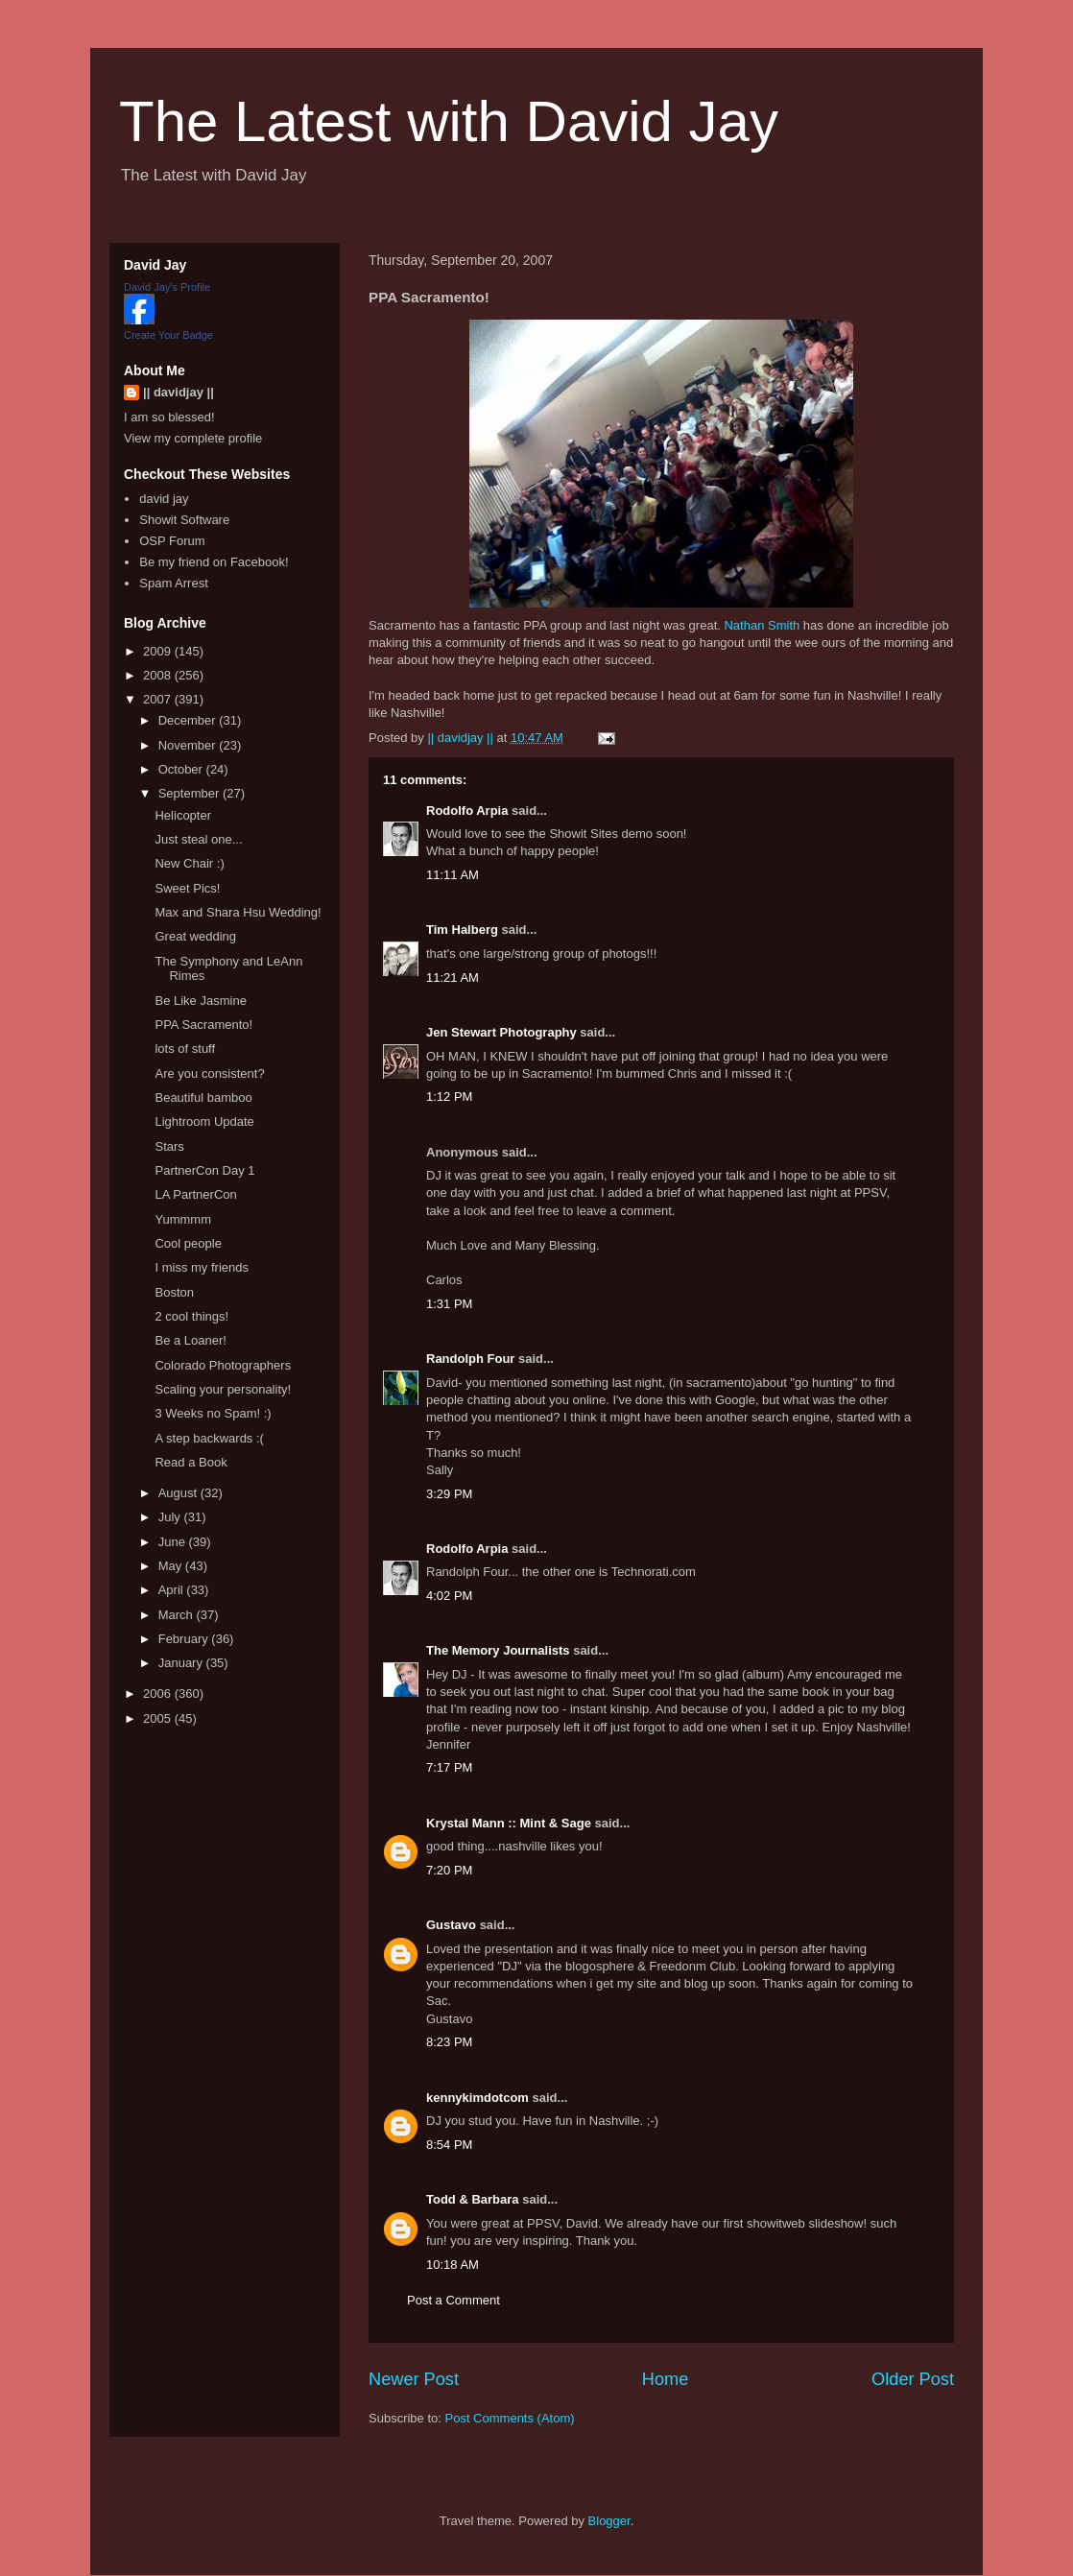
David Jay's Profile (167, 287)
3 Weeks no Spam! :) (213, 1413)
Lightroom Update (204, 1121)
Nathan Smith (761, 625)
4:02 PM (449, 1595)
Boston (174, 1292)
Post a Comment (453, 2300)
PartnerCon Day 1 (204, 1170)
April (172, 1590)
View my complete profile (193, 438)
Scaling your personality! (223, 1389)
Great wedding (195, 936)
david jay (163, 498)
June (173, 1542)
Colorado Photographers (223, 1365)
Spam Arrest (173, 583)
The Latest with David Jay (448, 121)
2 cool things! (191, 1316)
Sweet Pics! (187, 888)
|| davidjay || (178, 392)
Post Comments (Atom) (510, 2418)
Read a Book (191, 1462)
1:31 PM (449, 1304)
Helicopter (183, 815)
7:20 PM (449, 1870)
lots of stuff (185, 1048)
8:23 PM (449, 2042)
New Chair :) (189, 863)
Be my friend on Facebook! (213, 562)
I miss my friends (202, 1267)
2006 (159, 1693)
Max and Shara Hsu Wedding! (238, 912)
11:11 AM (452, 875)
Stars (169, 1146)
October (182, 769)
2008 (159, 675)
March (177, 1615)
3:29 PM (449, 1494)
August (179, 1493)
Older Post (912, 2379)
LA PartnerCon (195, 1194)
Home (665, 2379)
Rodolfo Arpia (467, 810)
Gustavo (451, 1925)
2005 (159, 1718)
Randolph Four (470, 1358)
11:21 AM (452, 977)
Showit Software (184, 520)
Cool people (188, 1243)
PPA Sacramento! (203, 1024)
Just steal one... (198, 839)
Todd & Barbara (472, 2199)
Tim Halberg (462, 929)
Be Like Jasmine (200, 1000)
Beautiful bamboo (203, 1097)
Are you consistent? (209, 1073)
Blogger (609, 2521)
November (189, 745)
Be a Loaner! (190, 1340)
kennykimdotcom (477, 2097)
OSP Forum (171, 541)
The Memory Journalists (498, 1650)
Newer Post (414, 2379)
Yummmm (183, 1219)
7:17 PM (449, 1767)
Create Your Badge (168, 335)
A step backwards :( (209, 1438)
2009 (159, 651)
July (171, 1517)
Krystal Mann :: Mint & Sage (508, 1823)
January (182, 1663)
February (185, 1639)
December (189, 720)
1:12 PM (449, 1096)
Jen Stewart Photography (501, 1032)
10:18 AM (452, 2264)
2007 (159, 699)
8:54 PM (449, 2144)
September (190, 793)
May (171, 1566)
